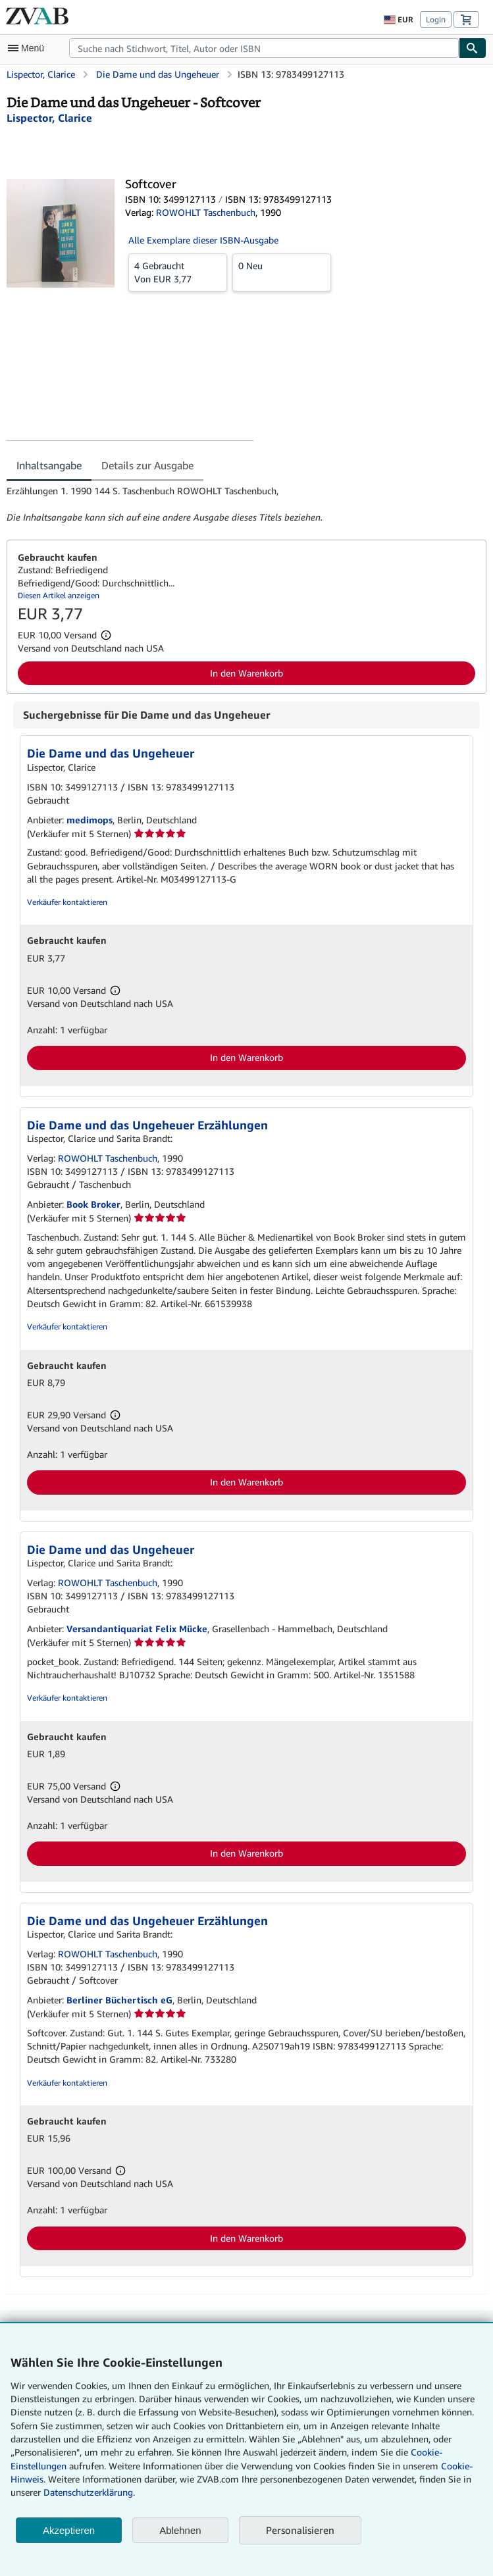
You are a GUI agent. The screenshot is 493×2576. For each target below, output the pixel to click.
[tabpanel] (241, 504)
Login (436, 19)
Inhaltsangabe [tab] (49, 465)
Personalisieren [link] (300, 2530)
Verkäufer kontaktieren (67, 902)
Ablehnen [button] (180, 2530)
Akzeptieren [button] (69, 2530)
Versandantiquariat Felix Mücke (136, 1628)
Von (177, 271)
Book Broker (93, 1204)
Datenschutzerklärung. (89, 2492)
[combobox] (264, 48)
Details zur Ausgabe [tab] (147, 465)
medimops (89, 819)
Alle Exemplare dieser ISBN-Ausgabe (203, 239)
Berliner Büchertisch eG (119, 1999)
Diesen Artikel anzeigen (58, 595)
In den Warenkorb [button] (246, 673)
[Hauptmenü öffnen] (29, 48)
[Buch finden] (472, 48)
